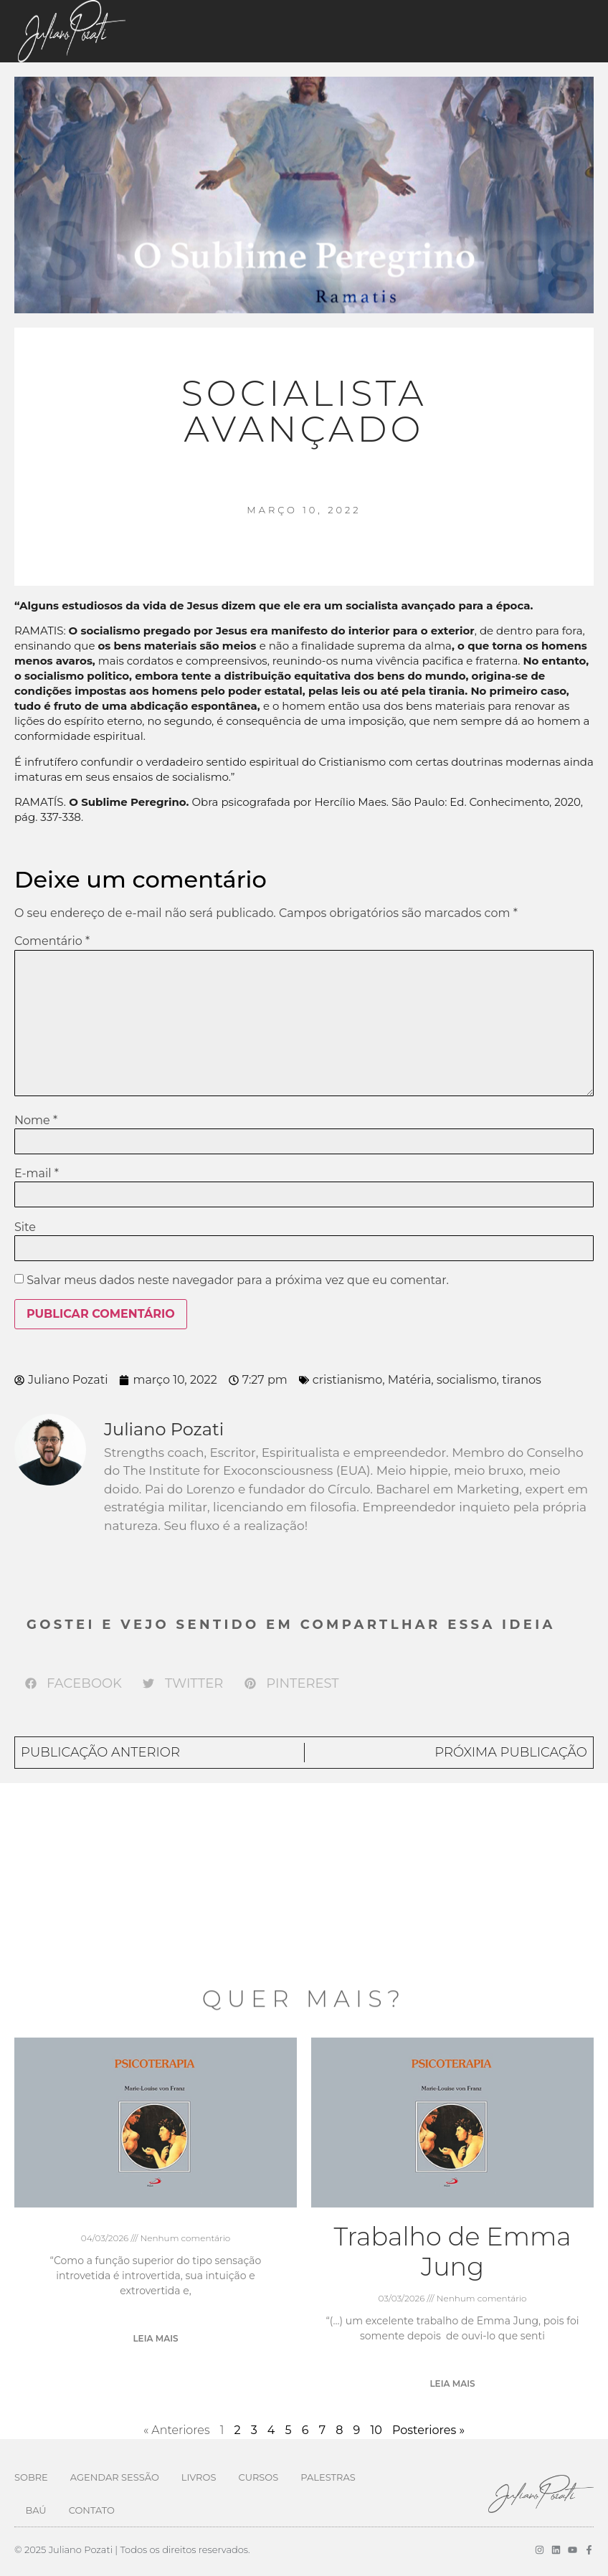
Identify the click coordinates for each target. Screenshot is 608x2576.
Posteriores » (428, 2430)
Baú (36, 2510)
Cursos (258, 2477)
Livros (199, 2477)
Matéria (410, 1380)
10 (375, 2430)
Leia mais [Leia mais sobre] (155, 2338)
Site (25, 1227)
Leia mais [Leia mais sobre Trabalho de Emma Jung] (452, 2383)
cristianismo (347, 1380)
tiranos (521, 1380)
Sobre (31, 2477)
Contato (92, 2510)
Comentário (52, 941)
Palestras (327, 2477)
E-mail (36, 1173)
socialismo (467, 1380)
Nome (35, 1120)
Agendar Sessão (114, 2477)
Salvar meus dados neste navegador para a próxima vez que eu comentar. (238, 1280)
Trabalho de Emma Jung (452, 2251)
